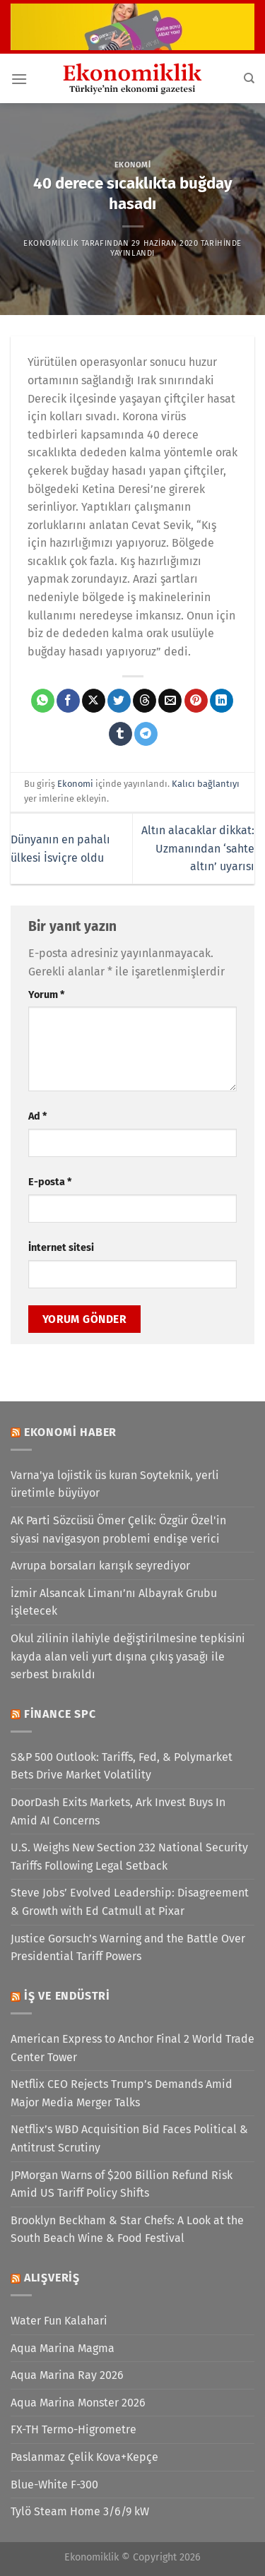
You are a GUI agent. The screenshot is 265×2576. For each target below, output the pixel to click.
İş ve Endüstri (67, 1995)
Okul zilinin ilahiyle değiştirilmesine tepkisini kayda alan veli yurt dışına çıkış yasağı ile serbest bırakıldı (128, 1656)
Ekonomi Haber (70, 1432)
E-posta (49, 1182)
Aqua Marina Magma (62, 2348)
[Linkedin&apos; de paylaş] (221, 701)
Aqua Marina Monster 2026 (78, 2402)
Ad (37, 1116)
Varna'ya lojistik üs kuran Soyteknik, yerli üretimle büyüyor (115, 1484)
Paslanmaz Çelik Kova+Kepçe (84, 2457)
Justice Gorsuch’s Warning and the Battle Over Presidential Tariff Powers (128, 1948)
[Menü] (19, 78)
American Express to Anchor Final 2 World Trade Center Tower (132, 2048)
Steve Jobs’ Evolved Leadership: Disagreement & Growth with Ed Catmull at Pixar (130, 1902)
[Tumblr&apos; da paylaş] (120, 734)
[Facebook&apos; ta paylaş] (68, 701)
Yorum (46, 995)
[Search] (249, 78)
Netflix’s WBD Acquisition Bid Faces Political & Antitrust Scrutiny (129, 2138)
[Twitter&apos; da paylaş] (119, 701)
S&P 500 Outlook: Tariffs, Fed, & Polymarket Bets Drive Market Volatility (121, 1766)
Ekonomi (132, 165)
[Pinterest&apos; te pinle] (196, 701)
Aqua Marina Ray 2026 (67, 2375)
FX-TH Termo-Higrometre (73, 2429)
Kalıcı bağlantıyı (206, 783)
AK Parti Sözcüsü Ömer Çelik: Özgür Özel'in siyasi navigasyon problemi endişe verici (118, 1529)
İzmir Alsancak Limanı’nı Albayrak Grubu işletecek (114, 1602)
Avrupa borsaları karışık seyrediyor (100, 1565)
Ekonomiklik (50, 243)
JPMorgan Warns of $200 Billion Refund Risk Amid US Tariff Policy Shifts (121, 2184)
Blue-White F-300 (54, 2484)
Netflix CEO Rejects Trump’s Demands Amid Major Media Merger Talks (121, 2093)
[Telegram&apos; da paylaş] (146, 734)
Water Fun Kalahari (59, 2320)
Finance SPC (60, 1714)
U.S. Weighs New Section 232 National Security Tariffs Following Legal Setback (129, 1856)
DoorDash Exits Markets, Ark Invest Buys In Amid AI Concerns (118, 1811)
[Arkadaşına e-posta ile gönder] (170, 701)
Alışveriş (52, 2277)
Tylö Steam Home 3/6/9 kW (80, 2511)
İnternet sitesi (61, 1248)
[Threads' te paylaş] (144, 701)
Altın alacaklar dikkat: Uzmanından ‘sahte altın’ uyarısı (197, 848)
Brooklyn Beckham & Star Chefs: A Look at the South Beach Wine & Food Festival (127, 2229)
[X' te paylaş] (93, 701)
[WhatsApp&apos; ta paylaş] (42, 701)
